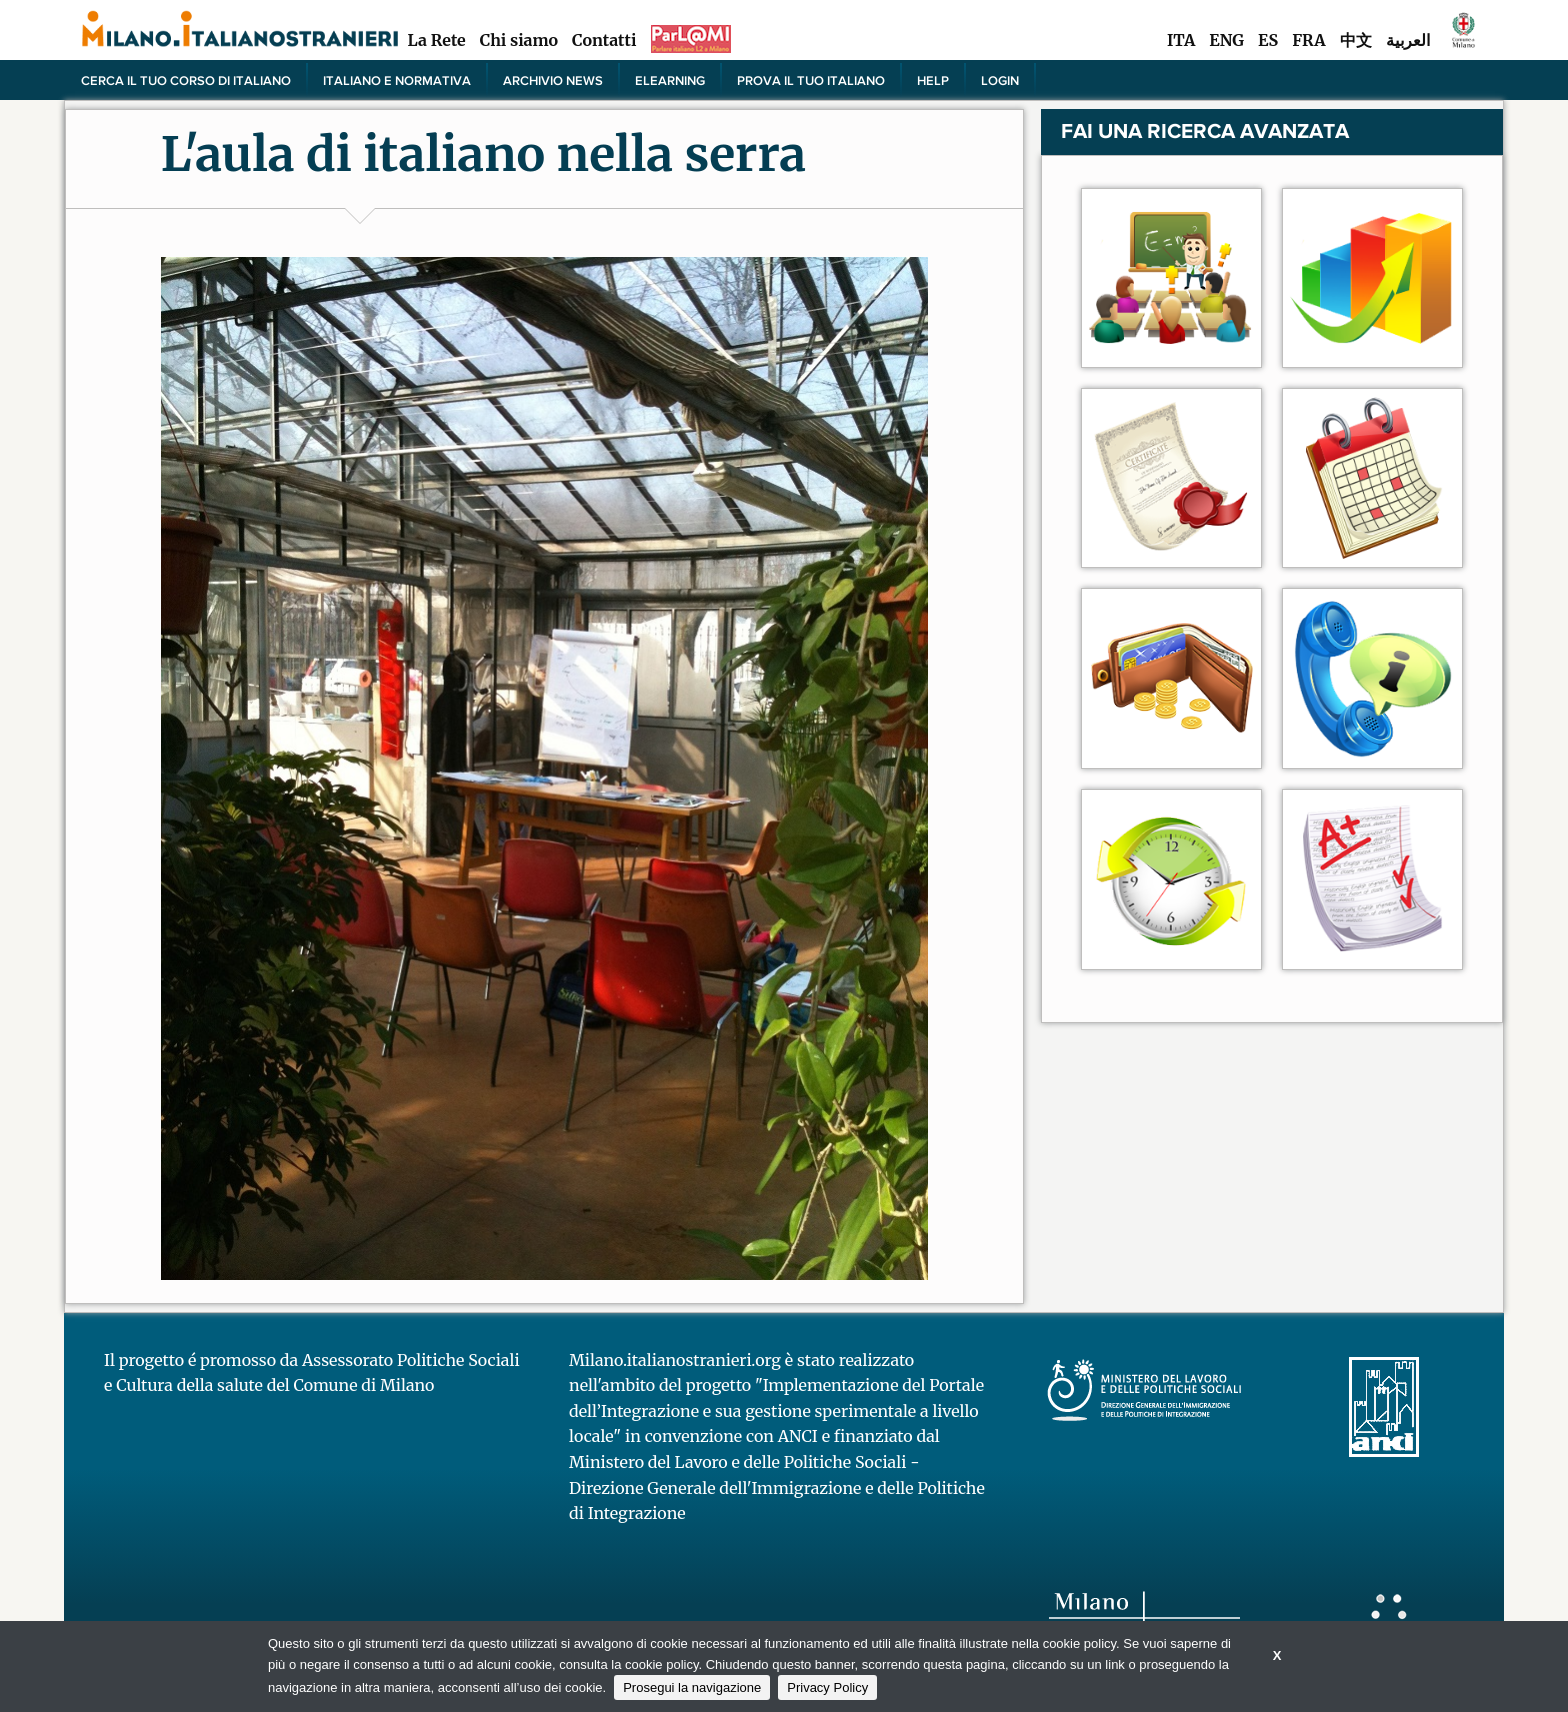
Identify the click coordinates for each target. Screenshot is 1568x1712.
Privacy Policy (827, 1687)
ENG (1226, 40)
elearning (670, 80)
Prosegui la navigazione (692, 1687)
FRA (1308, 40)
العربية (1408, 40)
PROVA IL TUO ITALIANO (811, 80)
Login (1000, 80)
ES (1268, 40)
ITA (1181, 40)
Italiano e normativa (397, 80)
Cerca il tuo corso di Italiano (186, 80)
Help (933, 80)
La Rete (436, 40)
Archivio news (553, 80)
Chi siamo (519, 40)
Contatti (604, 40)
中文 (1356, 40)
